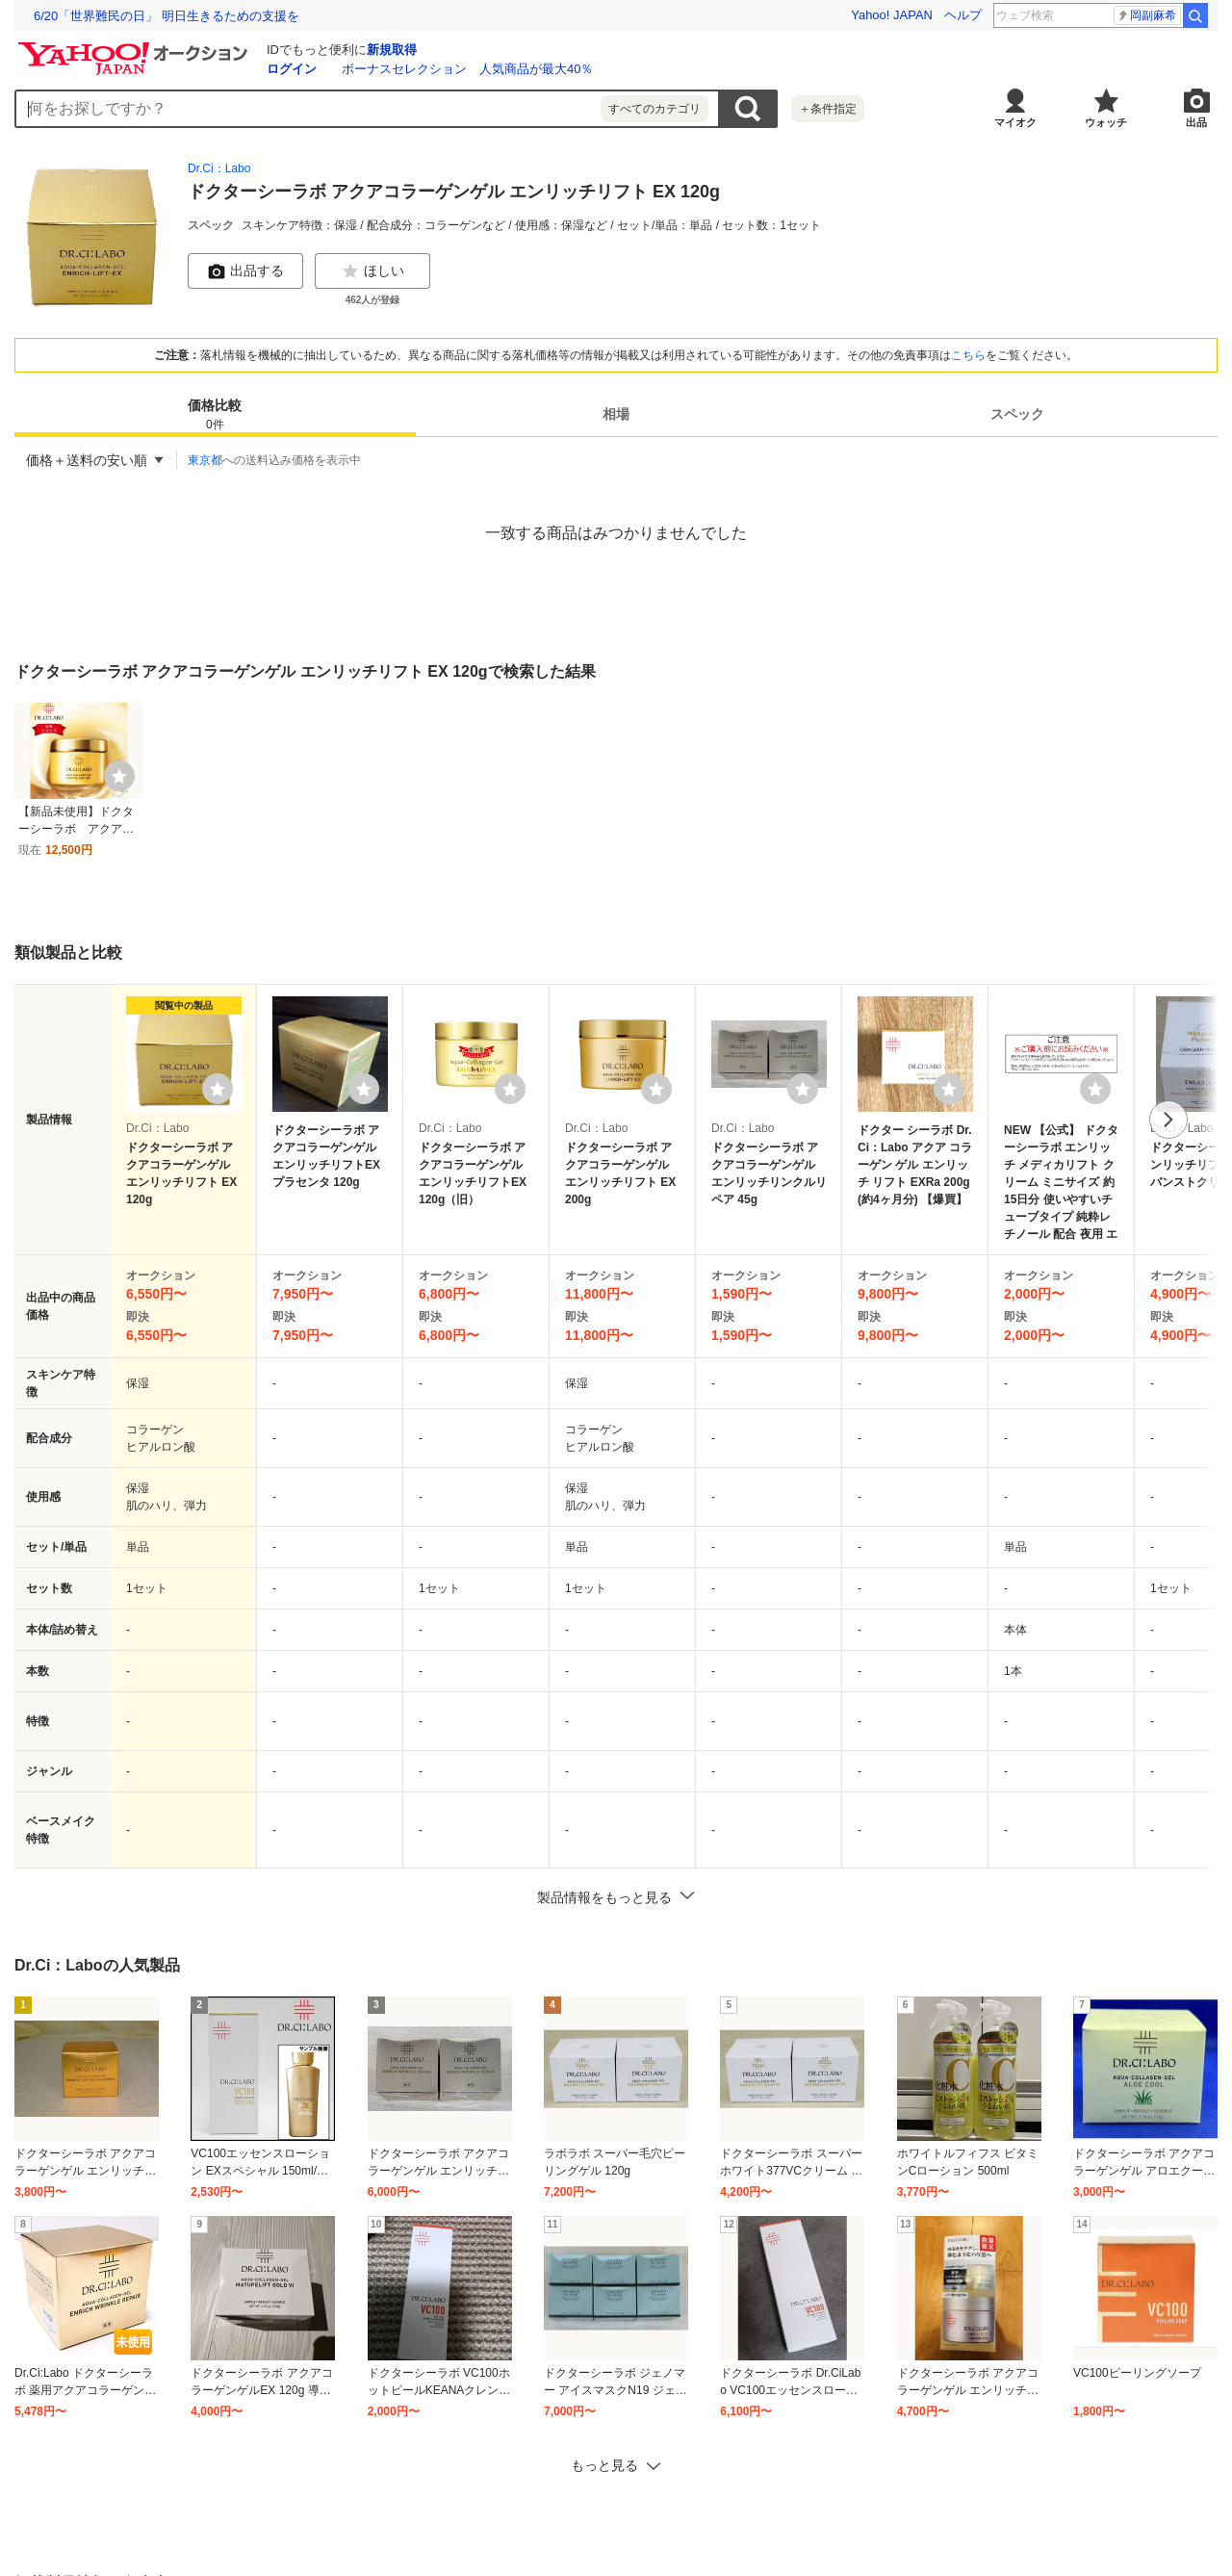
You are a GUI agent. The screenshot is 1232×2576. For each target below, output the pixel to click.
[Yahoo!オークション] (135, 47)
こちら (968, 355)
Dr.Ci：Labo (219, 168)
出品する (245, 271)
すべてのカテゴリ (654, 109)
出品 (1196, 122)
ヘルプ (963, 15)
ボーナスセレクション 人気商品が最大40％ (467, 69)
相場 (616, 414)
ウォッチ (1106, 122)
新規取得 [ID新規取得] (392, 49)
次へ (1168, 1119)
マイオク (1015, 122)
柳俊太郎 (1146, 15)
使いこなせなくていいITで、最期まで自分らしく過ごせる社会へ (215, 16)
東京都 (205, 460)
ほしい (372, 271)
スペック (1017, 414)
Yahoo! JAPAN (892, 15)
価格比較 (215, 415)
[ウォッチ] (119, 775)
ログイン (292, 69)
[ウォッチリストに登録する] (217, 1088)
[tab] (215, 414)
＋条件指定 (828, 109)
